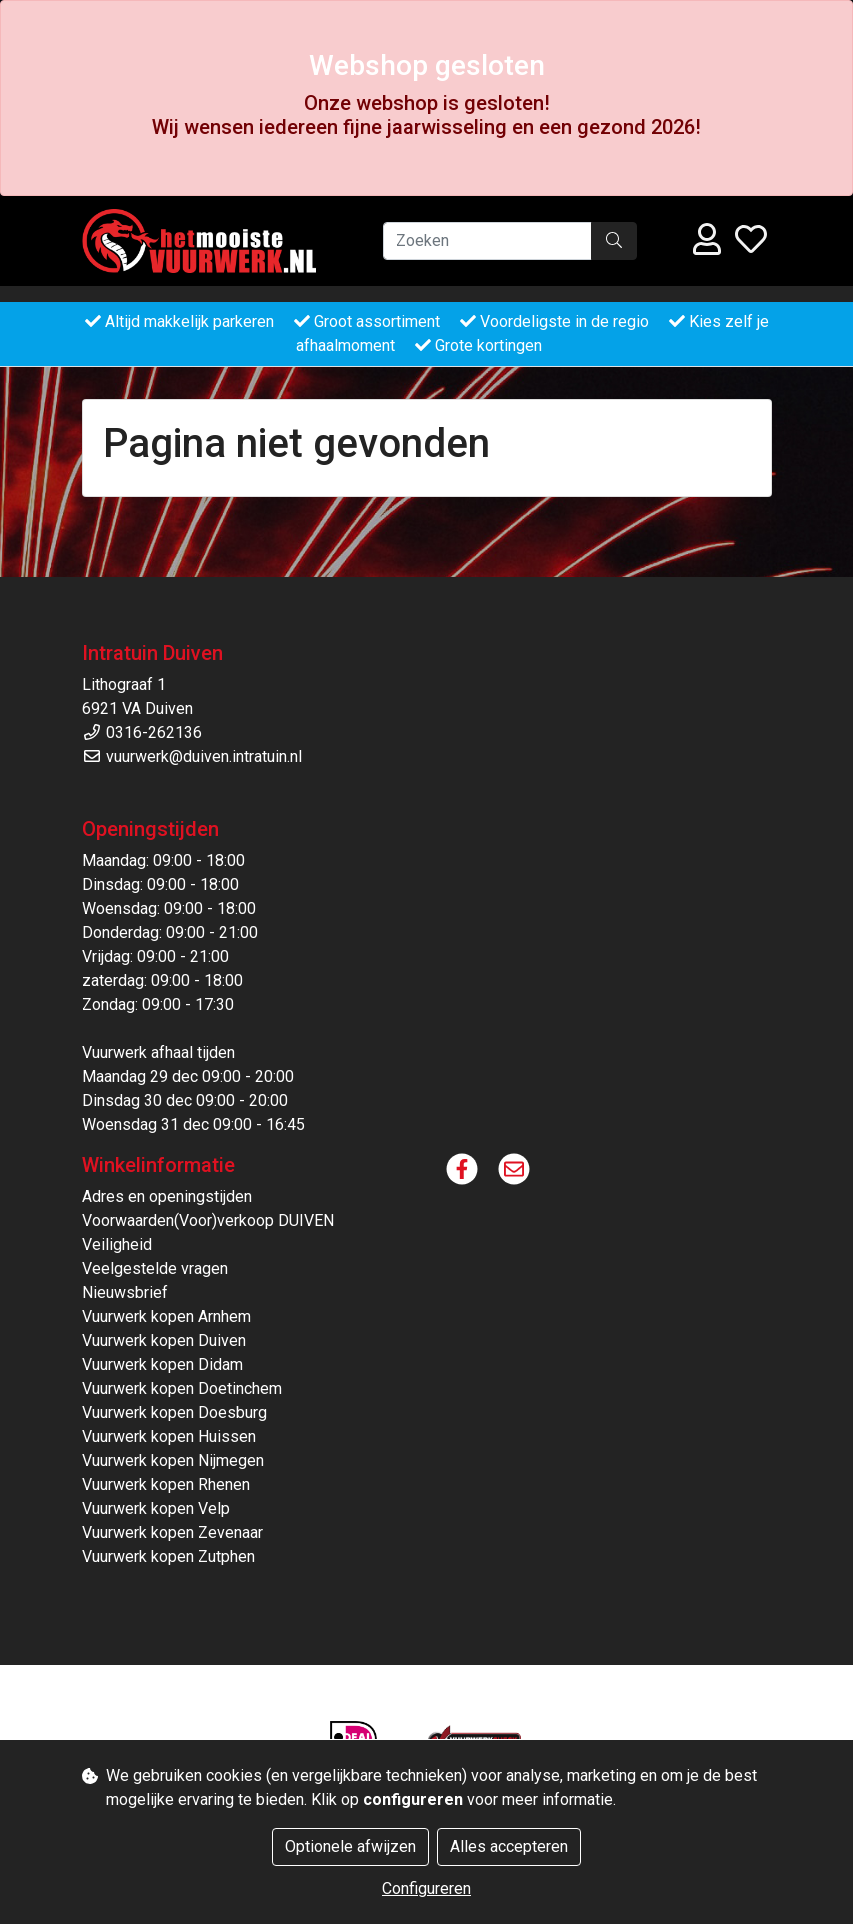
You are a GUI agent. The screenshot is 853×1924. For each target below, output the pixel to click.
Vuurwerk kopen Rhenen (166, 1484)
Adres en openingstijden (167, 1196)
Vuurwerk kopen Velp (156, 1508)
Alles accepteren (509, 1846)
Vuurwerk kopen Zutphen (168, 1556)
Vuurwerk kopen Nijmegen (173, 1460)
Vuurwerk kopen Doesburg (174, 1412)
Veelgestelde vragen (155, 1268)
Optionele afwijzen (350, 1846)
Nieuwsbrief (125, 1292)
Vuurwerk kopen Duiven (164, 1340)
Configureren (426, 1888)
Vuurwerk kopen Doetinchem (182, 1388)
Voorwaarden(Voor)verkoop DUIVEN (208, 1220)
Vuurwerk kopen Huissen (169, 1436)
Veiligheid (117, 1244)
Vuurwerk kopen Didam (162, 1364)
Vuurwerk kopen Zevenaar (172, 1532)
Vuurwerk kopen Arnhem (166, 1316)
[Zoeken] (487, 241)
